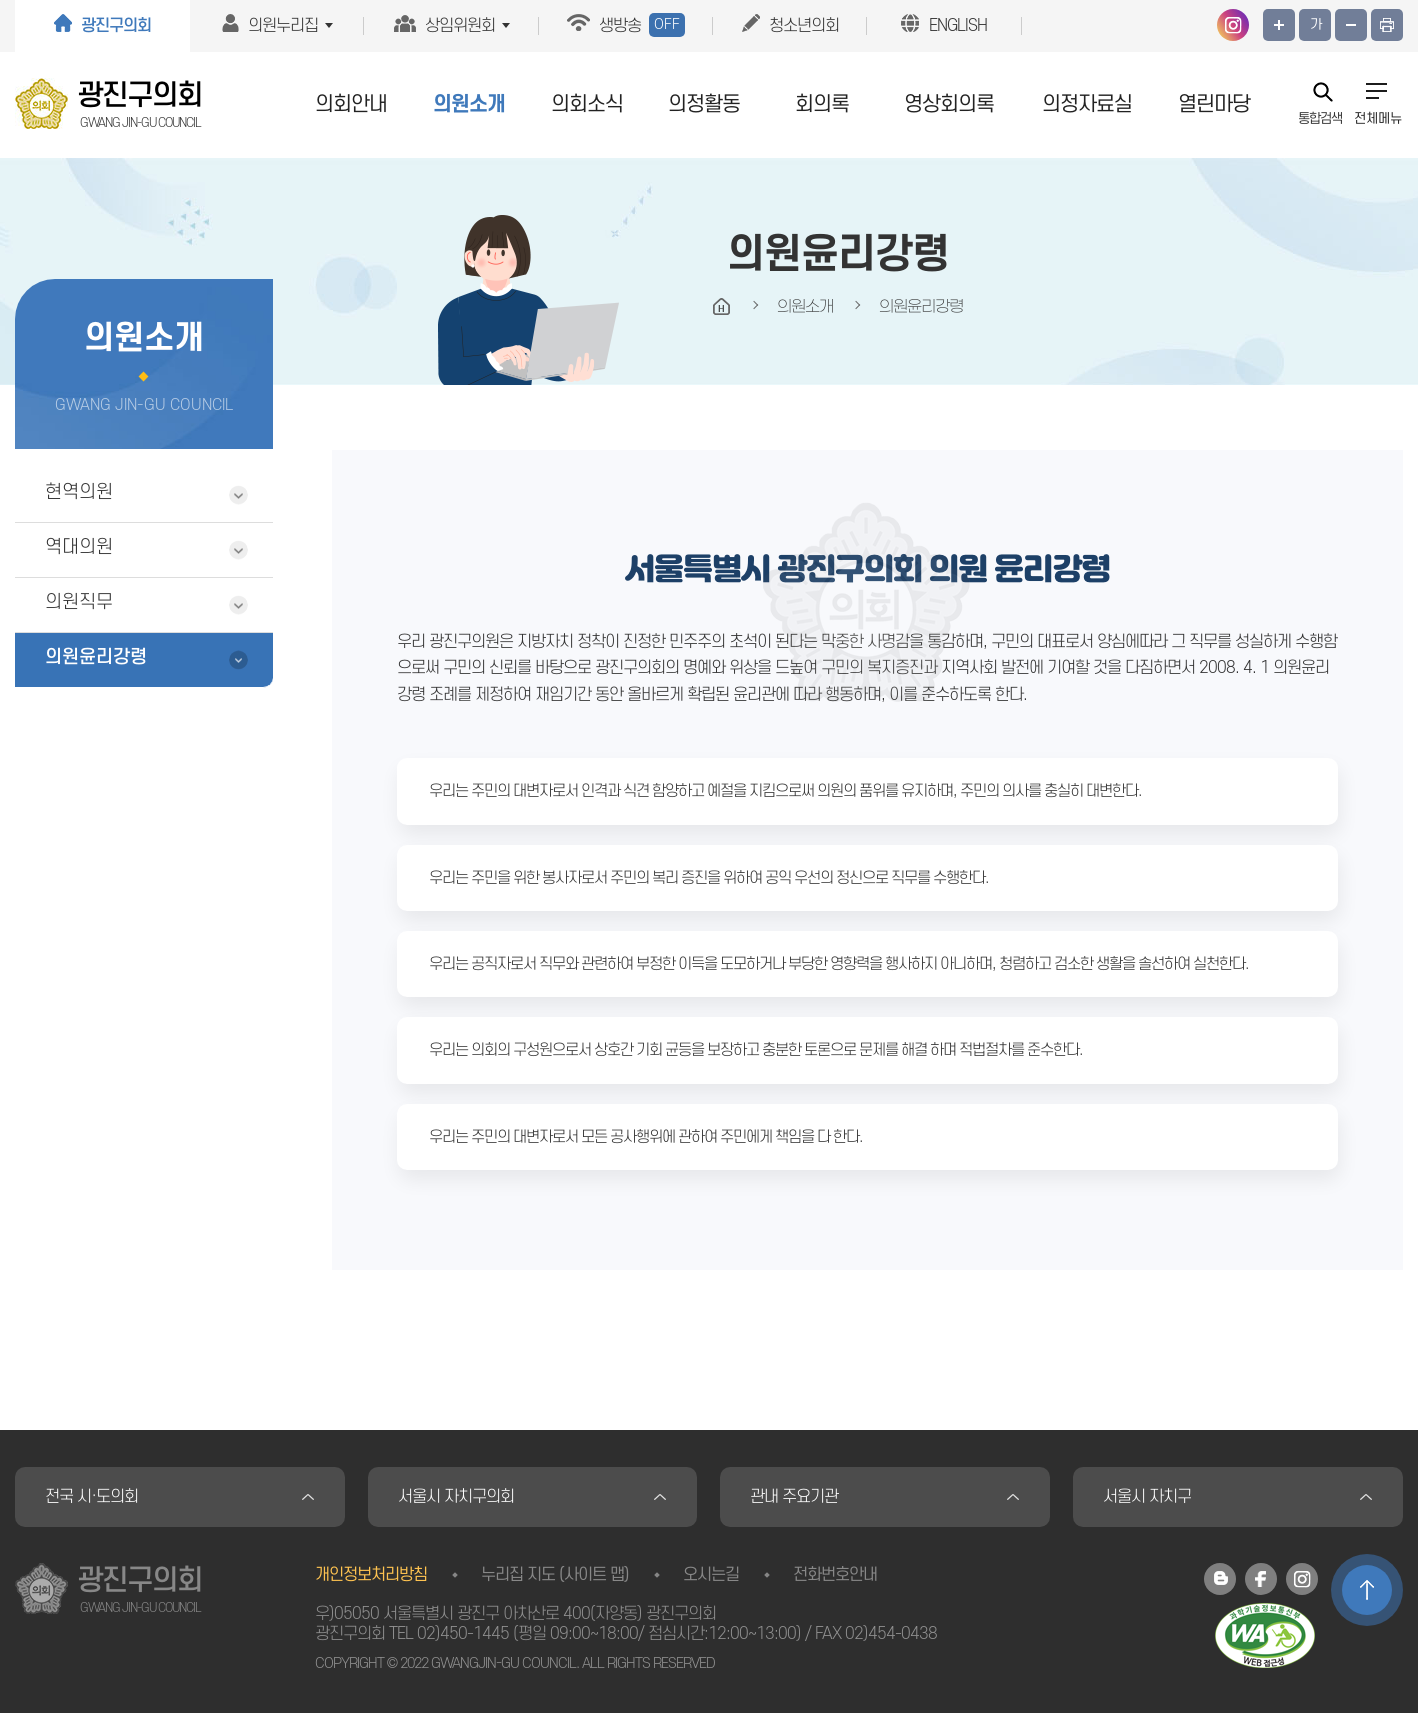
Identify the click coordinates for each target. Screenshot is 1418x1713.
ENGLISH (958, 26)
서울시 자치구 (1147, 1497)
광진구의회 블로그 (1220, 1579)
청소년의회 (804, 26)
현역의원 (79, 492)
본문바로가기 (0, 0)
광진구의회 (116, 26)
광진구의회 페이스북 (1261, 1579)
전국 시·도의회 (91, 1497)
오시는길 (711, 1575)
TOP (1367, 1590)
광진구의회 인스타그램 (1233, 25)
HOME (722, 307)
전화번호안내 (835, 1575)
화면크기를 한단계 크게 (1279, 25)
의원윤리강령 (96, 657)
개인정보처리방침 (371, 1575)
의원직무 (79, 602)
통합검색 (1320, 118)
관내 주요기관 (794, 1497)
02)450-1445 (463, 1634)
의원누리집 (283, 26)
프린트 (1387, 25)
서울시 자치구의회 (456, 1497)
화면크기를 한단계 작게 (1351, 25)
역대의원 (79, 547)
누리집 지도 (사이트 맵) (555, 1575)
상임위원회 (460, 26)
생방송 (642, 25)
